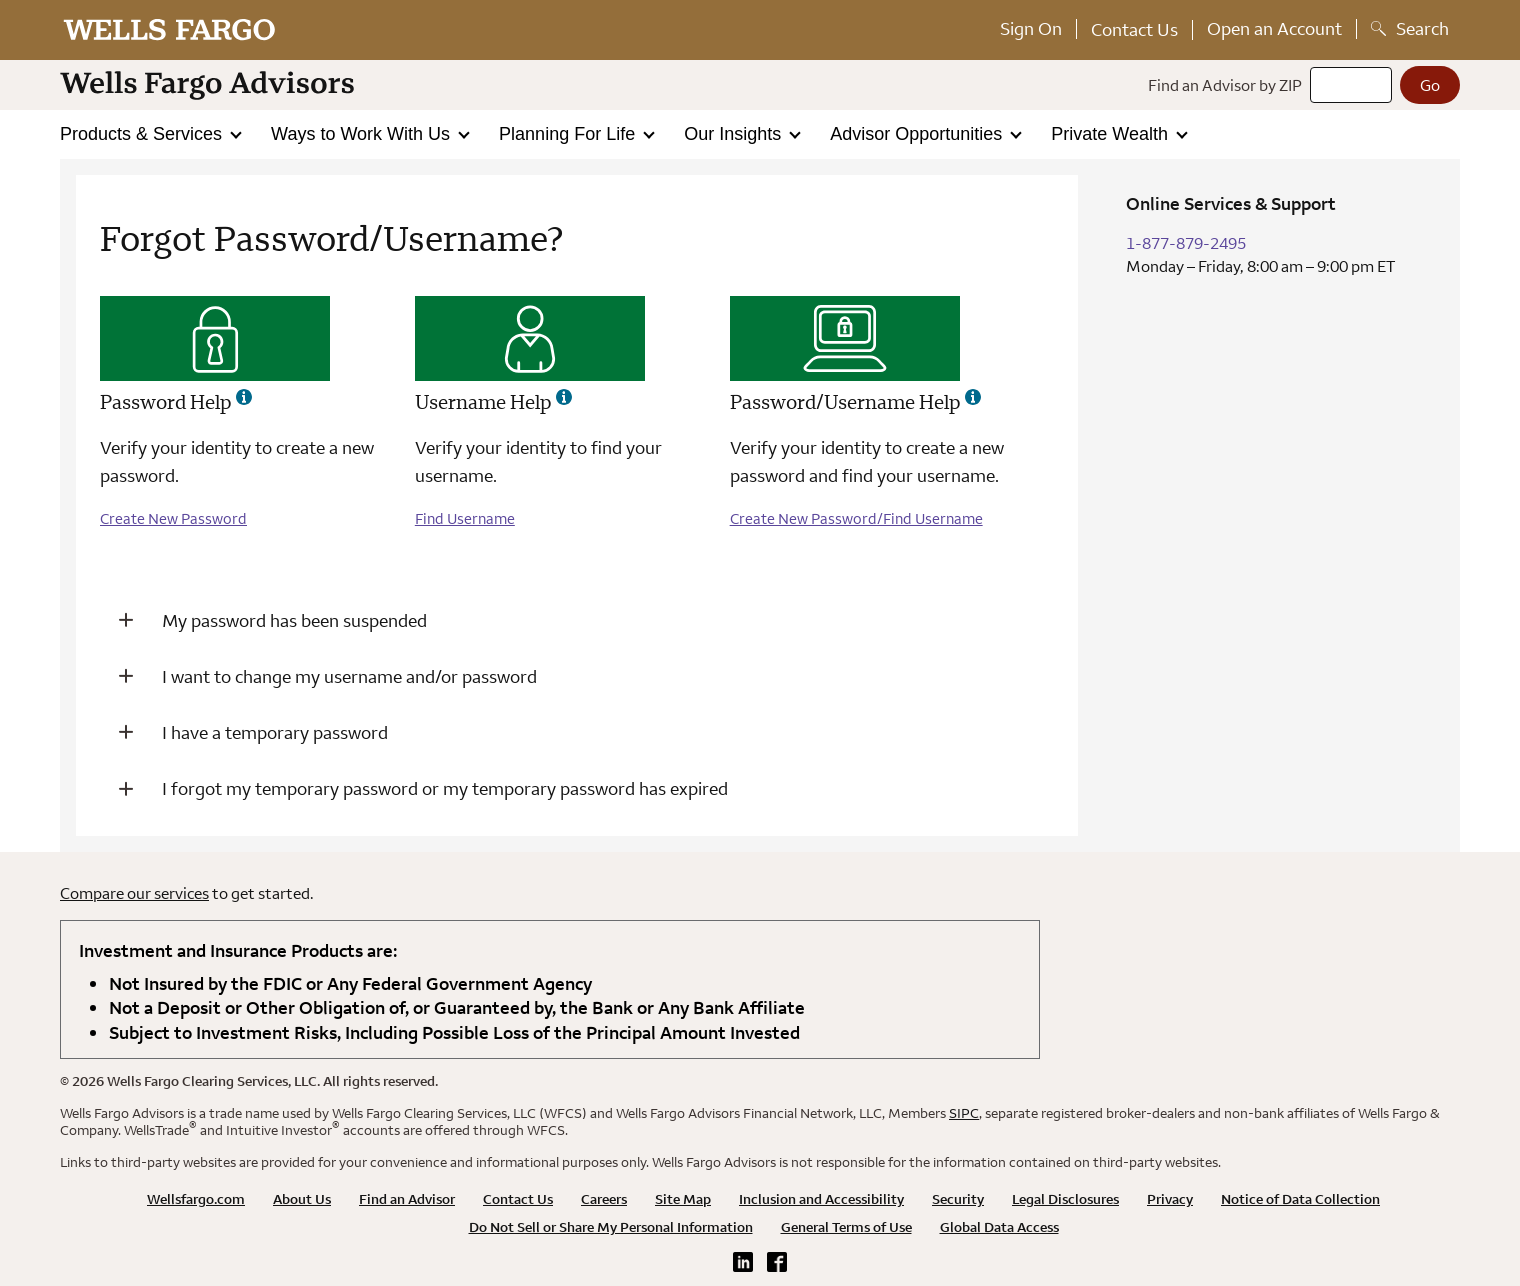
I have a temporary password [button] (275, 732)
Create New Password (173, 518)
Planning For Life (569, 134)
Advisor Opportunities (918, 134)
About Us (302, 1199)
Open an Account (1274, 28)
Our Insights (735, 134)
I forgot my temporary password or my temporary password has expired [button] (445, 788)
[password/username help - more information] (973, 397)
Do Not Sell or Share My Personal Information (611, 1227)
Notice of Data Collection (1300, 1199)
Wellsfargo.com (196, 1199)
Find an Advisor (407, 1199)
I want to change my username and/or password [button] (349, 676)
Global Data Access (999, 1227)
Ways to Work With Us (363, 134)
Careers (604, 1199)
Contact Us (1134, 29)
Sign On (1031, 28)
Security (958, 1199)
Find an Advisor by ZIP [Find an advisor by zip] (1225, 85)
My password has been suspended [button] (294, 620)
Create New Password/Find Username (856, 518)
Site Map (683, 1199)
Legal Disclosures (1065, 1199)
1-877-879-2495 (1186, 243)
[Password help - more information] (244, 397)
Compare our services (134, 893)
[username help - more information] (564, 397)
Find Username (465, 518)
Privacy (1170, 1199)
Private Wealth (1112, 134)
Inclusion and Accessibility (821, 1199)
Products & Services (143, 134)
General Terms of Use (846, 1227)
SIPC (964, 1113)
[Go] (1430, 85)
